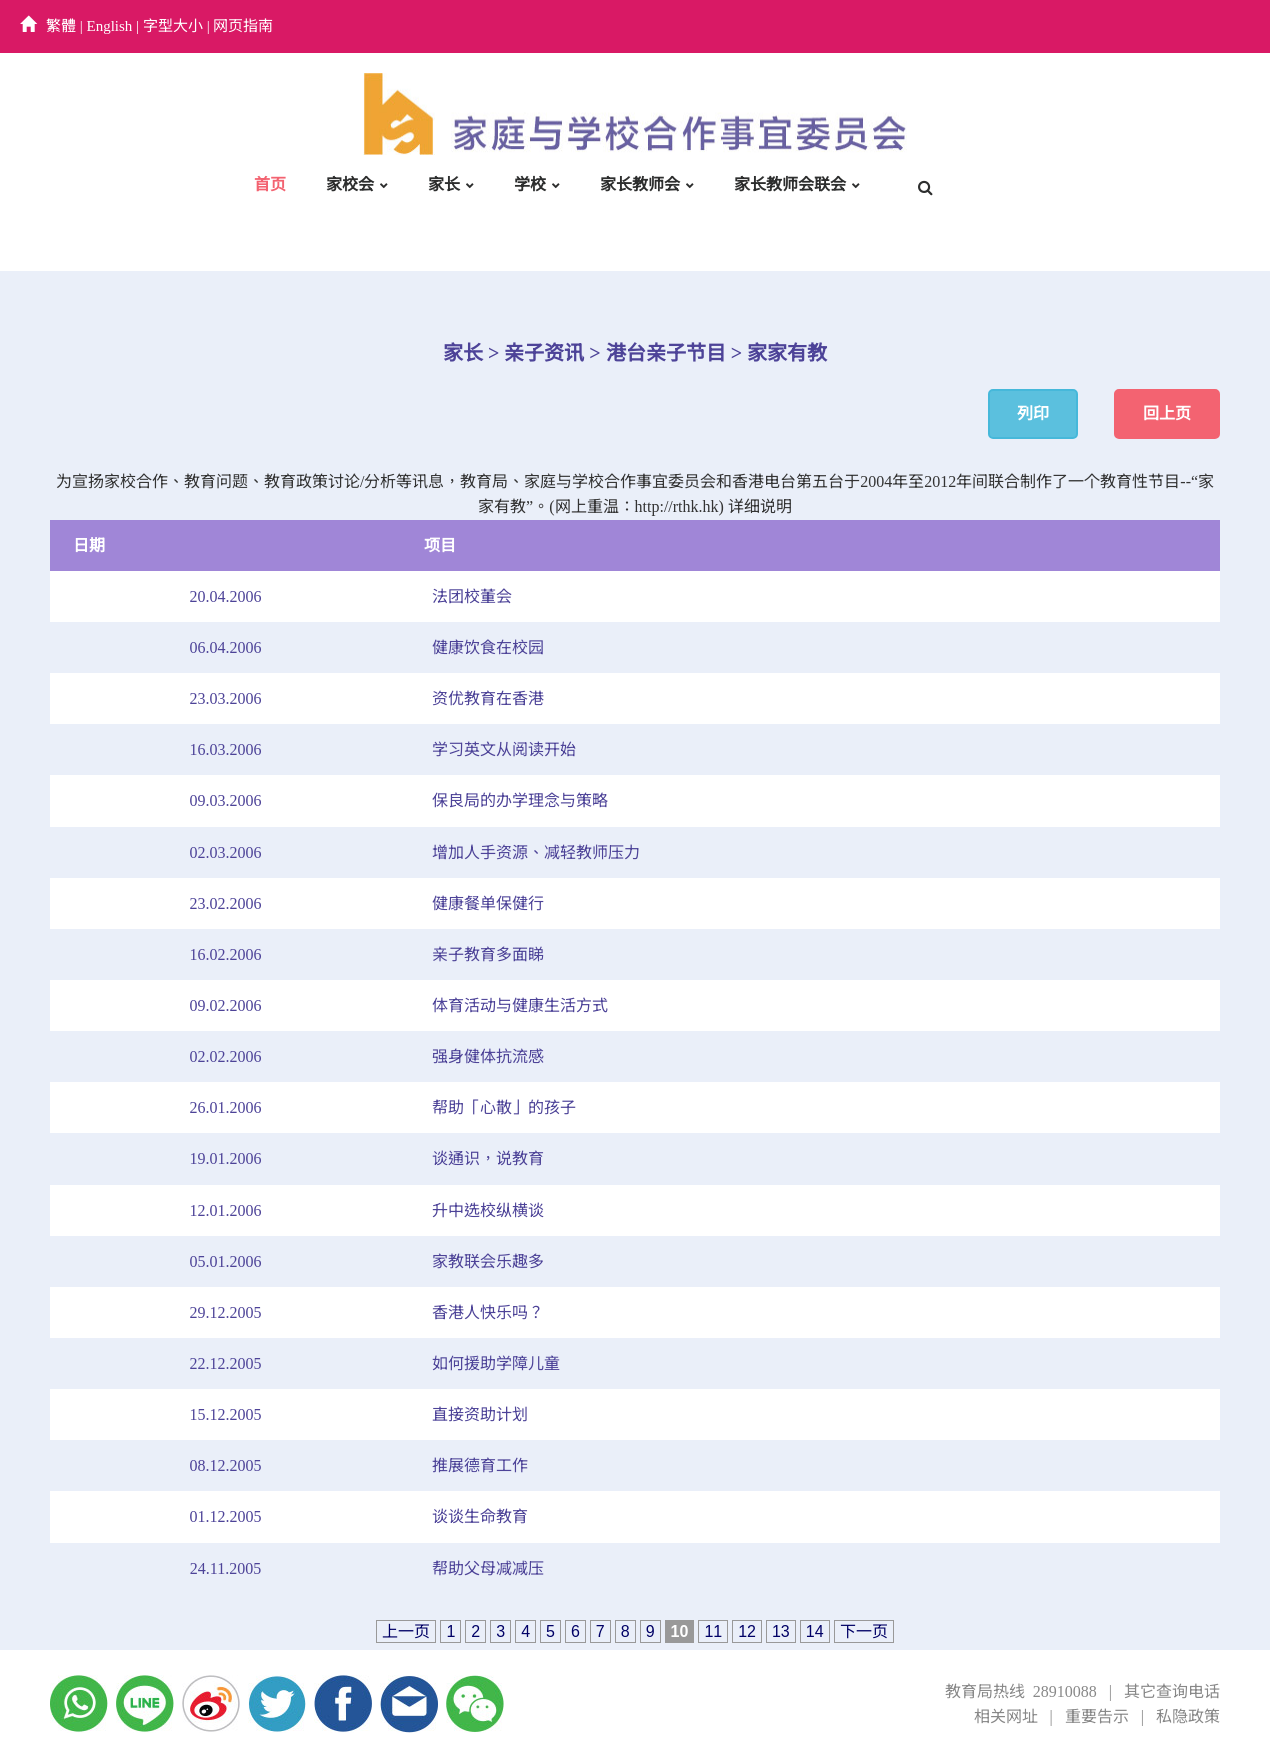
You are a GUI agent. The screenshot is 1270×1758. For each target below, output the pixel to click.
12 (747, 1631)
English (110, 26)
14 (815, 1631)
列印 (1033, 413)
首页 (270, 184)
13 (781, 1631)
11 (713, 1631)
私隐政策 (1188, 1716)
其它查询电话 (1172, 1691)
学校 (530, 184)
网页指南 (243, 26)
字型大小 (173, 26)
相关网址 (1006, 1716)
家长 (444, 184)
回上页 (1167, 413)
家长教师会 (640, 184)
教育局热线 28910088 (1021, 1691)
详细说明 (760, 506)
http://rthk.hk (677, 506)
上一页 (406, 1631)
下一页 (864, 1631)
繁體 (61, 26)
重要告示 (1097, 1716)
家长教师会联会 (790, 184)
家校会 (350, 184)
